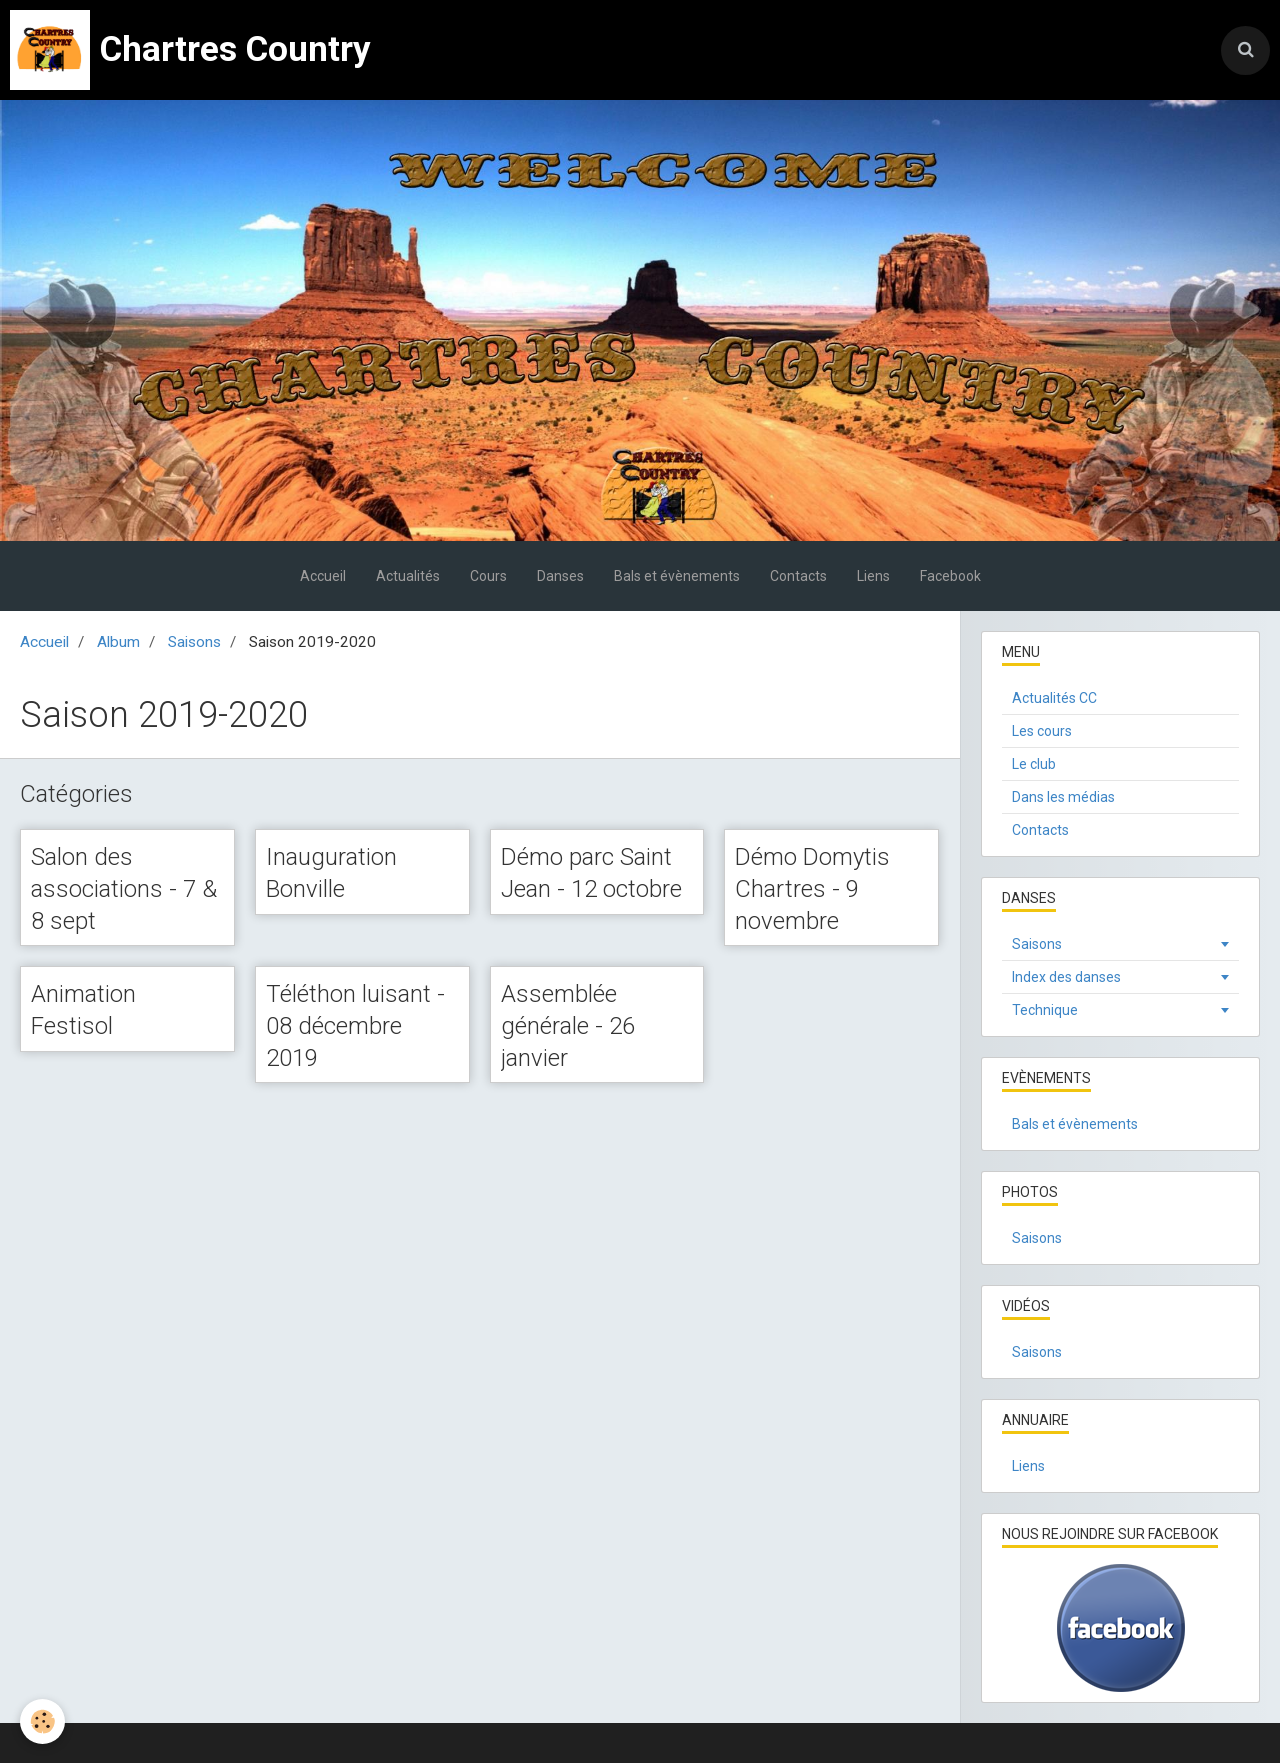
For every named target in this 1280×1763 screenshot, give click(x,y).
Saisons (194, 642)
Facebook (950, 576)
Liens (873, 576)
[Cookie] (42, 1721)
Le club (1034, 764)
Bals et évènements (677, 576)
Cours (488, 576)
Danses (560, 576)
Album (118, 642)
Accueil (323, 576)
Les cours (1042, 731)
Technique (1045, 1010)
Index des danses (1066, 977)
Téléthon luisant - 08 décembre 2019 (355, 1025)
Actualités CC (1054, 698)
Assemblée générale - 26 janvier (568, 1025)
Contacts (798, 576)
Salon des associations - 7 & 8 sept (124, 888)
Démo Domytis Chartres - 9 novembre (812, 888)
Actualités (408, 576)
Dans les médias (1063, 797)
